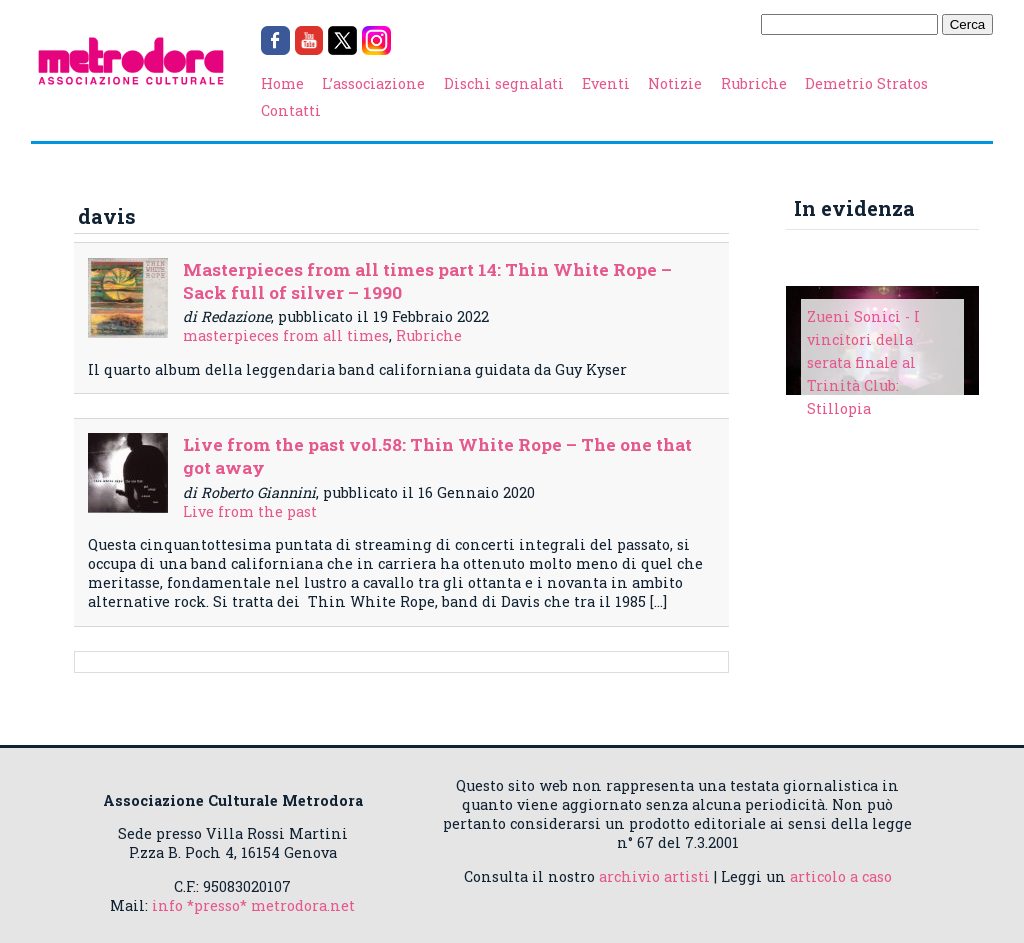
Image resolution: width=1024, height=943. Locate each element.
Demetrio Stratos (866, 83)
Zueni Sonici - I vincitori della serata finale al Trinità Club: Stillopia (863, 362)
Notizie (675, 83)
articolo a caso (841, 876)
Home (282, 83)
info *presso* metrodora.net (253, 905)
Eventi (606, 83)
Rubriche (754, 83)
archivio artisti (654, 876)
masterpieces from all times (286, 335)
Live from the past (250, 511)
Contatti (291, 110)
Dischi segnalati (504, 83)
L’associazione (373, 83)
